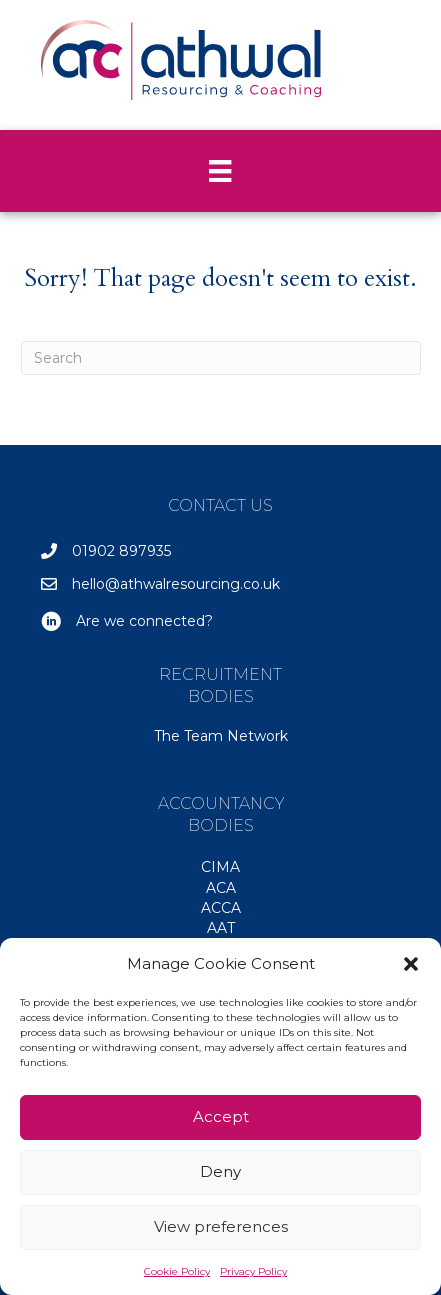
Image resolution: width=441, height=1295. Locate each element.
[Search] (221, 358)
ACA (221, 888)
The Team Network (221, 736)
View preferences (221, 1226)
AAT (221, 928)
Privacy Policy (253, 1271)
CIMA (220, 867)
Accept (221, 1116)
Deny (220, 1171)
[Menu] (220, 171)
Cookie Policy (177, 1271)
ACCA (221, 908)
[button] (411, 964)
